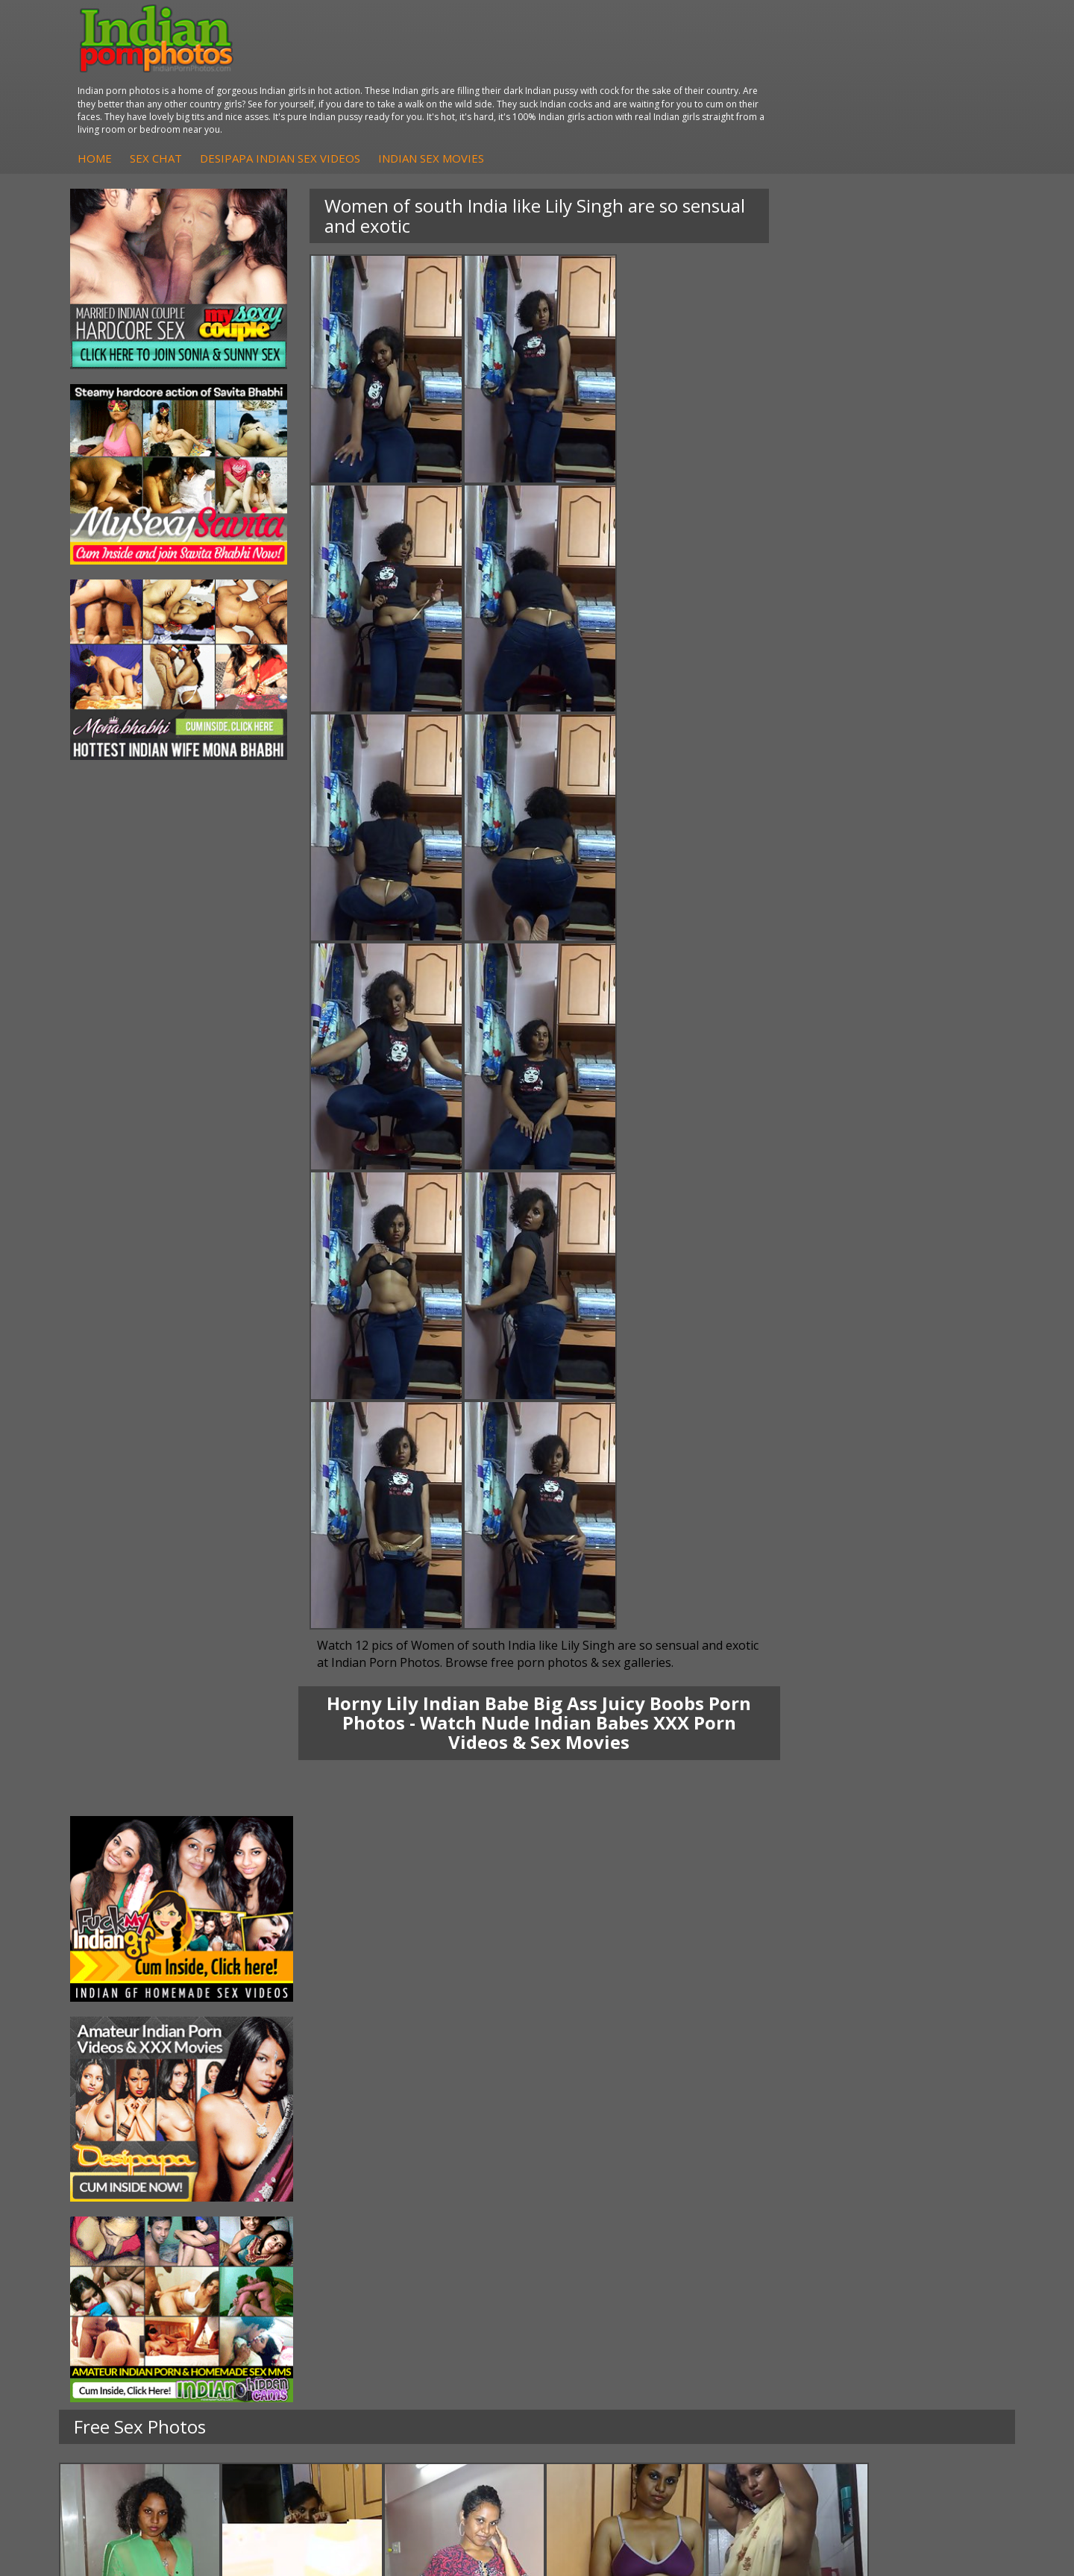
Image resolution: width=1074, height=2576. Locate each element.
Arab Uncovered (447, 2333)
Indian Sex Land (764, 2333)
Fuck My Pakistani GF (300, 2333)
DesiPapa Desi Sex (294, 2303)
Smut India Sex (922, 2318)
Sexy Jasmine (122, 2288)
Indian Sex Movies (670, 79)
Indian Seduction (607, 2288)
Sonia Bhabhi (122, 2273)
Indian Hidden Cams (457, 2273)
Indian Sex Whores (612, 2273)
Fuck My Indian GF (453, 2288)
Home (334, 79)
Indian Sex (273, 2288)
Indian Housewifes (293, 2318)
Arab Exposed (282, 2273)
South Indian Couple (138, 2318)
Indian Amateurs (448, 2303)
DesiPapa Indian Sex (298, 2259)
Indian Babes (440, 2318)
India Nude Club (764, 2303)
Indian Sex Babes (609, 2318)
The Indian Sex (921, 2259)
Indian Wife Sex (923, 2303)
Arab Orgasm (758, 2259)
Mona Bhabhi (122, 2259)
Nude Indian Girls (609, 2333)
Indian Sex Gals (604, 2303)
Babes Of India (762, 2273)
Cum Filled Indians (770, 2288)
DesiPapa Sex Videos (459, 2259)
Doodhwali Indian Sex (938, 2273)
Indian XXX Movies (930, 2333)
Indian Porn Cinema (615, 2259)
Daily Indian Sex (924, 2288)
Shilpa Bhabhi (122, 2333)
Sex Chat (395, 79)
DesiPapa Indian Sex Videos (519, 79)
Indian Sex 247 (761, 2318)
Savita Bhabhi (123, 2303)
